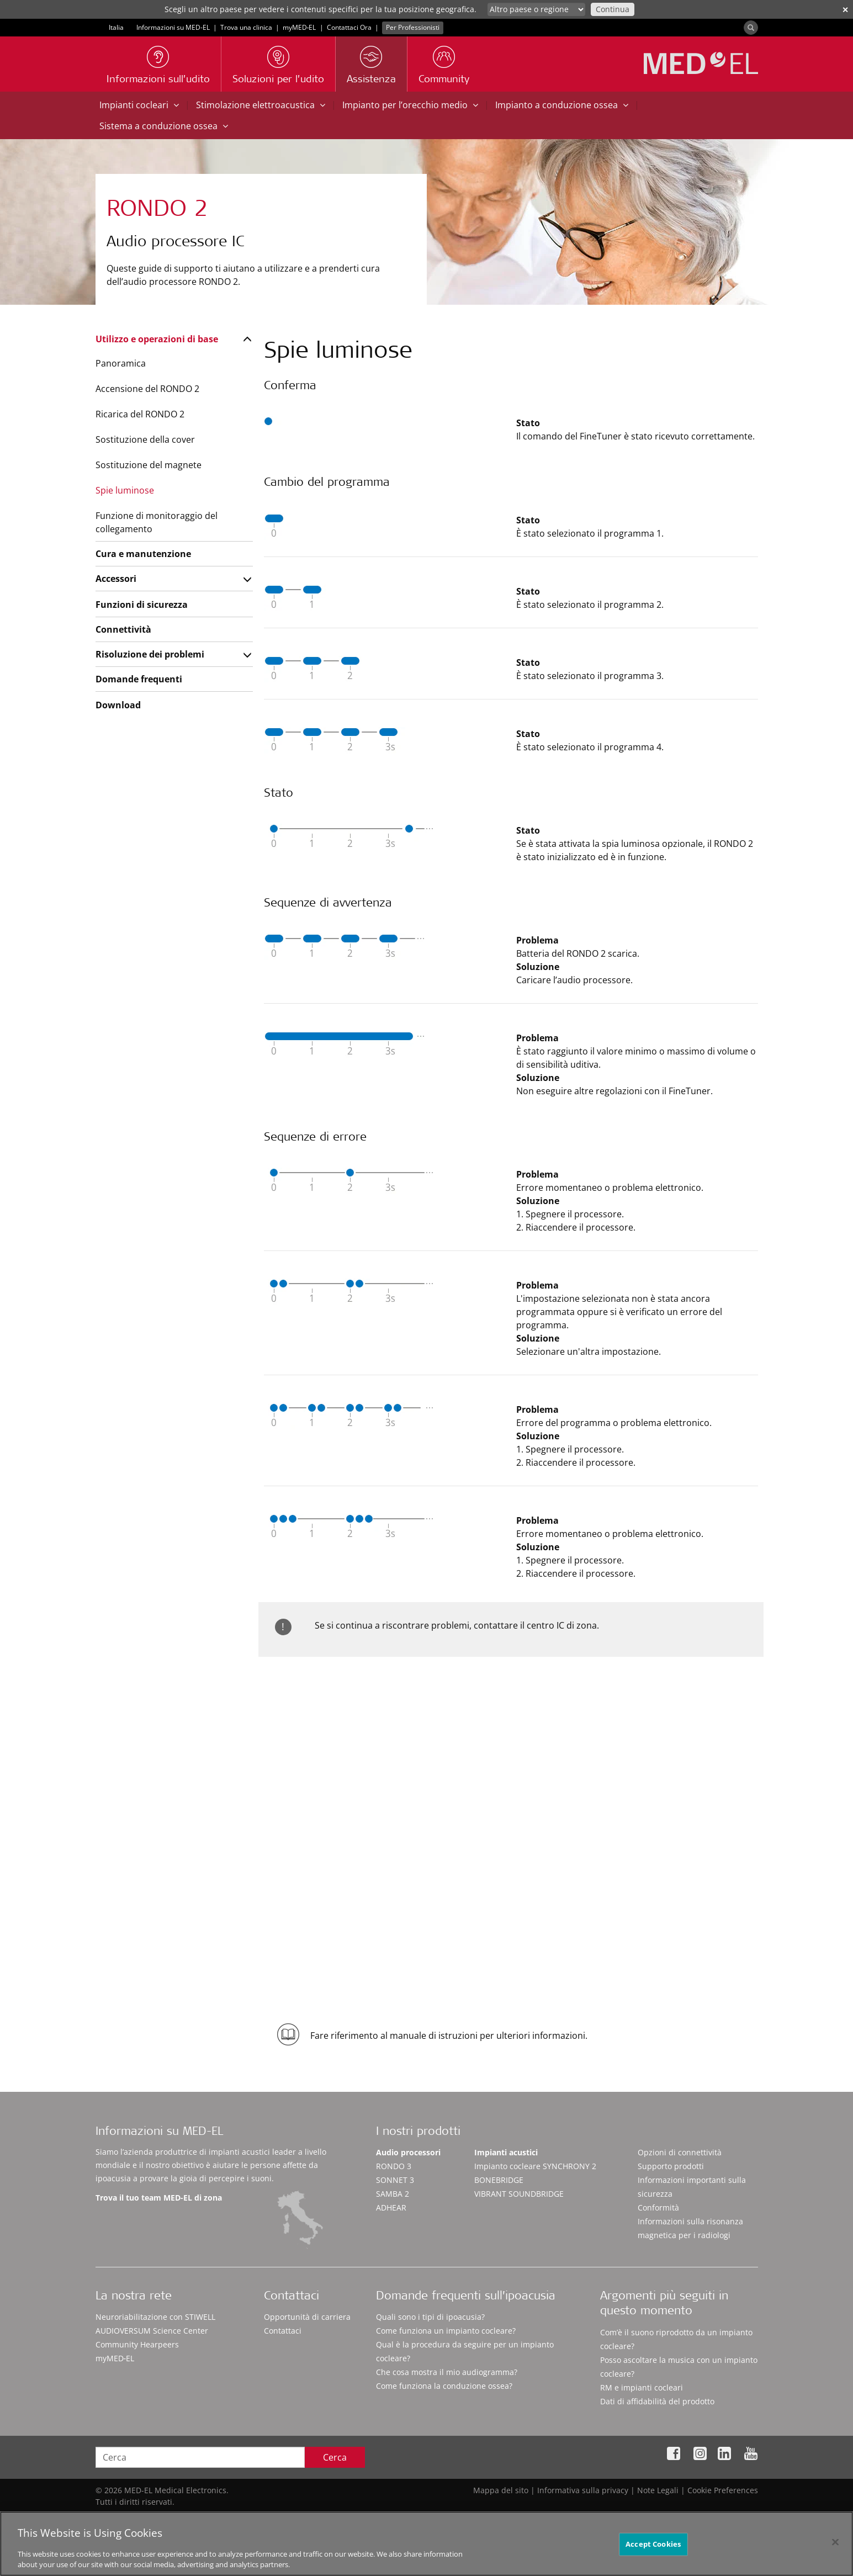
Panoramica (121, 363)
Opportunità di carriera (307, 2317)
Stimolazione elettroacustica (260, 105)
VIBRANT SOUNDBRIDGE (519, 2193)
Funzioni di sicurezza (142, 604)
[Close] (835, 2547)
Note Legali (658, 2490)
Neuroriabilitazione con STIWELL (155, 2317)
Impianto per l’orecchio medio (410, 105)
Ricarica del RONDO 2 (140, 414)
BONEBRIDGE (498, 2180)
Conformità (658, 2207)
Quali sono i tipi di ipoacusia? (430, 2317)
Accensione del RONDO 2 (147, 389)
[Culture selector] (536, 9)
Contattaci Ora (349, 27)
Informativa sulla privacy (582, 2490)
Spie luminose (125, 490)
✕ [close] (845, 9)
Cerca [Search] (335, 2457)
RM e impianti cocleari (641, 2387)
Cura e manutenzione (143, 554)
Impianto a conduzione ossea (561, 105)
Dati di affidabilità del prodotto (657, 2401)
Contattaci (282, 2330)
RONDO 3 (393, 2166)
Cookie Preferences (722, 2490)
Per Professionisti (412, 27)
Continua (612, 9)
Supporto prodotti (671, 2166)
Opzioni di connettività (680, 2152)
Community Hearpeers (137, 2344)
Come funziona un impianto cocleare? (446, 2330)
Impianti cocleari (139, 105)
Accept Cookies (653, 2549)
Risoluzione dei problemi (150, 654)
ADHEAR (391, 2207)
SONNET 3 (395, 2180)
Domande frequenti (139, 679)
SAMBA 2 (392, 2193)
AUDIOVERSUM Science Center (152, 2330)
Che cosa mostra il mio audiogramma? (446, 2372)
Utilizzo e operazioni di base (157, 339)
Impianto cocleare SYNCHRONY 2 (535, 2166)
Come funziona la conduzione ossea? (444, 2386)
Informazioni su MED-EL (173, 27)
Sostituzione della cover (145, 439)
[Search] (751, 27)
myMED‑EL (299, 27)
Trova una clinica (246, 27)
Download (118, 705)
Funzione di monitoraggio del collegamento (157, 522)
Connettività (123, 629)
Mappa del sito (500, 2490)
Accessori (116, 579)
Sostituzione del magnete (149, 465)
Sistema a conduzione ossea (163, 126)
